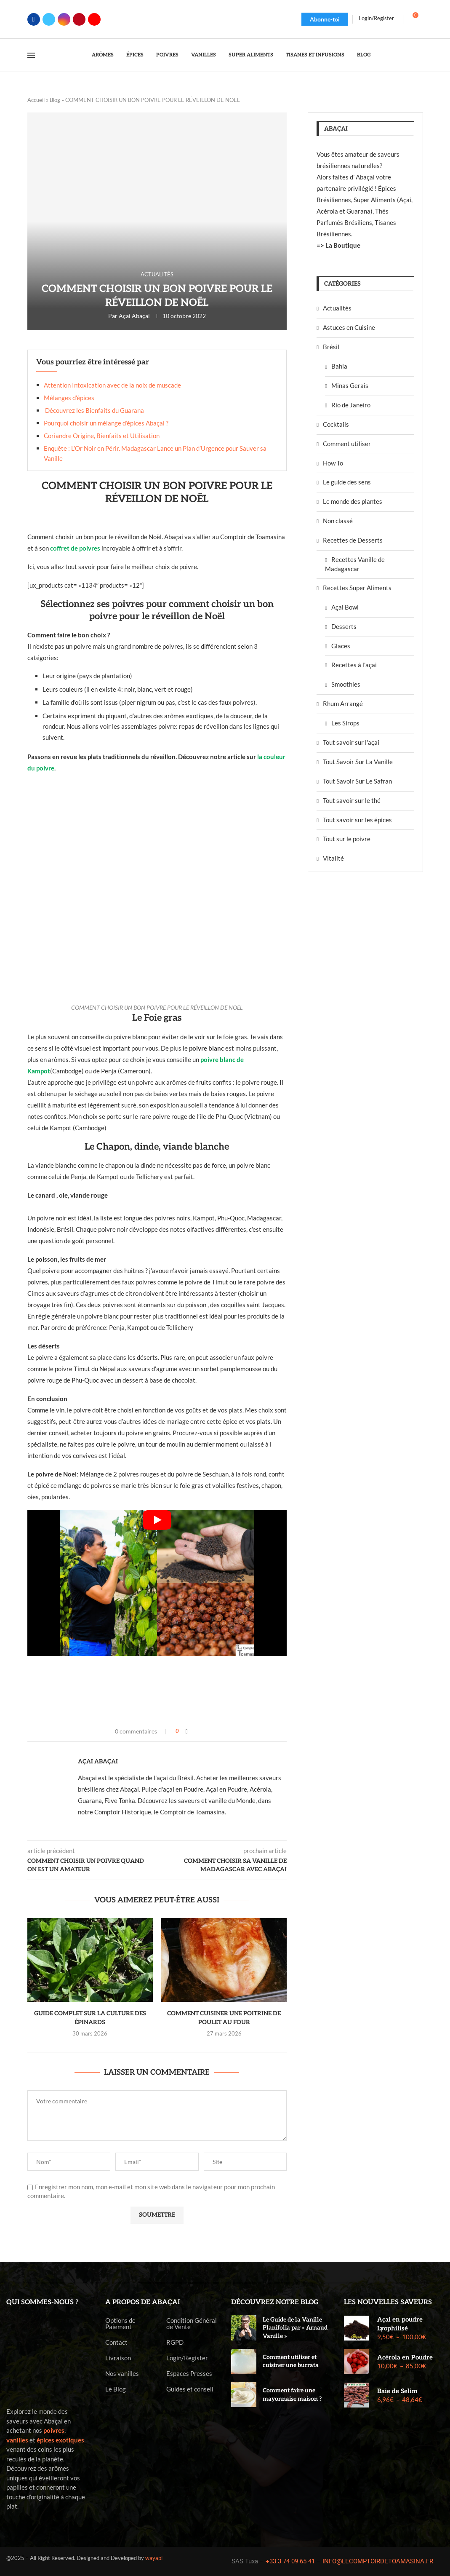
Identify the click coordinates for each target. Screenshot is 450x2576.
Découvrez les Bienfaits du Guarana (94, 410)
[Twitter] (49, 19)
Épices (135, 55)
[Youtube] (94, 19)
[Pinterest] (79, 19)
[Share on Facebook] (187, 1731)
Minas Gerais (349, 385)
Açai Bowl (345, 607)
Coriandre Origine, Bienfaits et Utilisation (102, 435)
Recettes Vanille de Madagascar (355, 564)
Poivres (167, 55)
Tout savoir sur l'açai (351, 742)
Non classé (338, 520)
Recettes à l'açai (354, 665)
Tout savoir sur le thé (352, 800)
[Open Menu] (31, 55)
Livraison (118, 2358)
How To (333, 463)
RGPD (175, 2342)
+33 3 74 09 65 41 (290, 2561)
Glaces (340, 646)
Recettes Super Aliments (357, 587)
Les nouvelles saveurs (388, 2302)
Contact (116, 2342)
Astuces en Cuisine (349, 327)
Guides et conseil (189, 2389)
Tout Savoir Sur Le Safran (357, 781)
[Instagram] (64, 19)
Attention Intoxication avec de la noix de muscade (112, 385)
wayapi (153, 2558)
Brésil (331, 346)
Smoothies (345, 684)
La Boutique (342, 245)
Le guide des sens (347, 482)
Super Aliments (251, 55)
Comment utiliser (347, 443)
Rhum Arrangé (343, 703)
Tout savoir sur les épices (357, 820)
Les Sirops (345, 723)
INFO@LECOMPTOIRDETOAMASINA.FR (377, 2561)
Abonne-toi (325, 19)
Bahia (339, 366)
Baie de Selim (397, 2391)
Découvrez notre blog (275, 2302)
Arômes (103, 55)
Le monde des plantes (352, 501)
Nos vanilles (122, 2373)
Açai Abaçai (134, 315)
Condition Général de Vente (191, 2323)
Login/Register (187, 2358)
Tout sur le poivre (346, 839)
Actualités (337, 308)
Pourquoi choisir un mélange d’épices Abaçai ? (106, 423)
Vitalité (333, 858)
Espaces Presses (189, 2373)
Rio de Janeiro (350, 405)
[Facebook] (33, 19)
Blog (364, 55)
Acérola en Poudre (405, 2357)
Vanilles (203, 55)
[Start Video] (157, 1583)
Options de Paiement (120, 2323)
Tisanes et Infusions (315, 55)
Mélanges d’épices (69, 397)
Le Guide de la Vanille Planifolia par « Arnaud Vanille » (295, 2328)
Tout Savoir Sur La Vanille (358, 761)
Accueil (36, 99)
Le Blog (115, 2389)
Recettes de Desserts (353, 540)
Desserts (344, 626)
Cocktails (336, 424)
